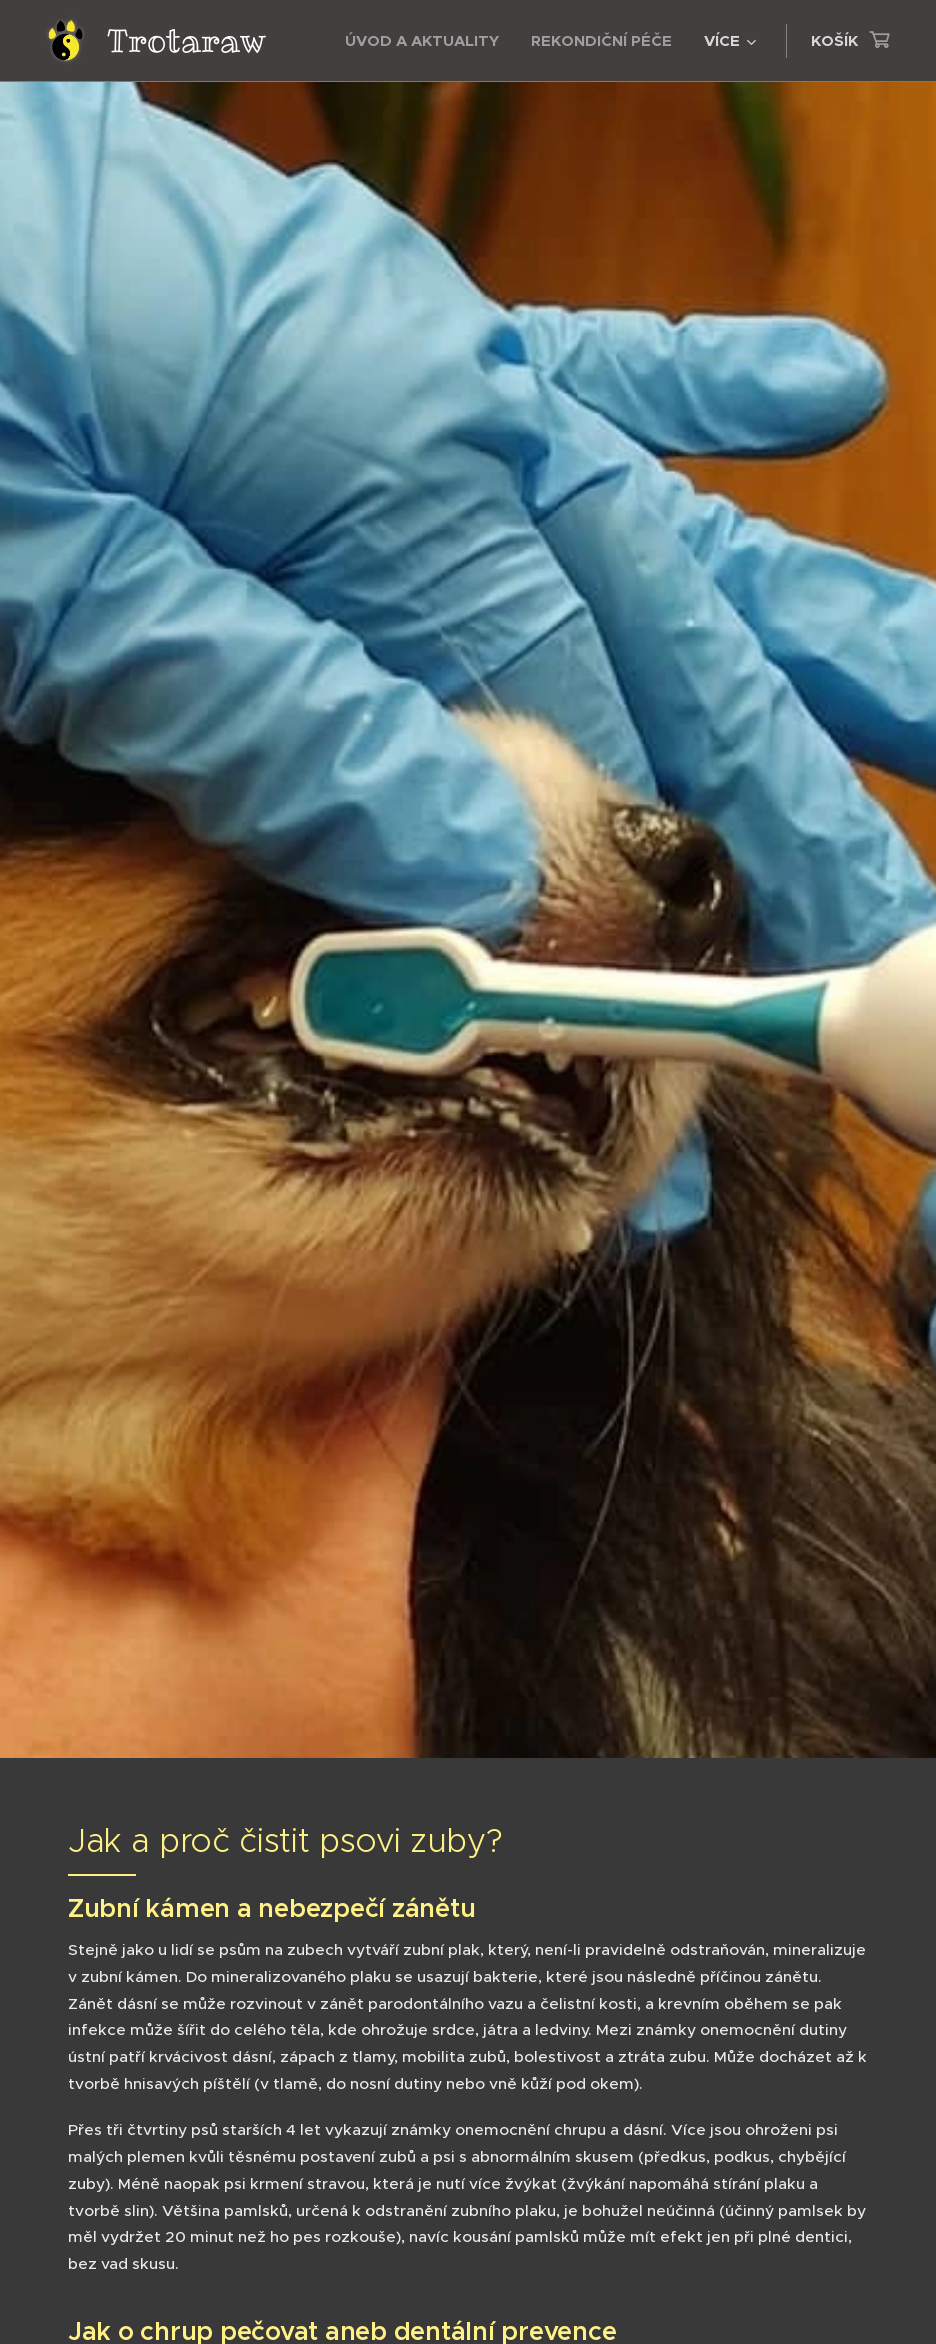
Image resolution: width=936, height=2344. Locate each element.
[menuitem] (427, 41)
